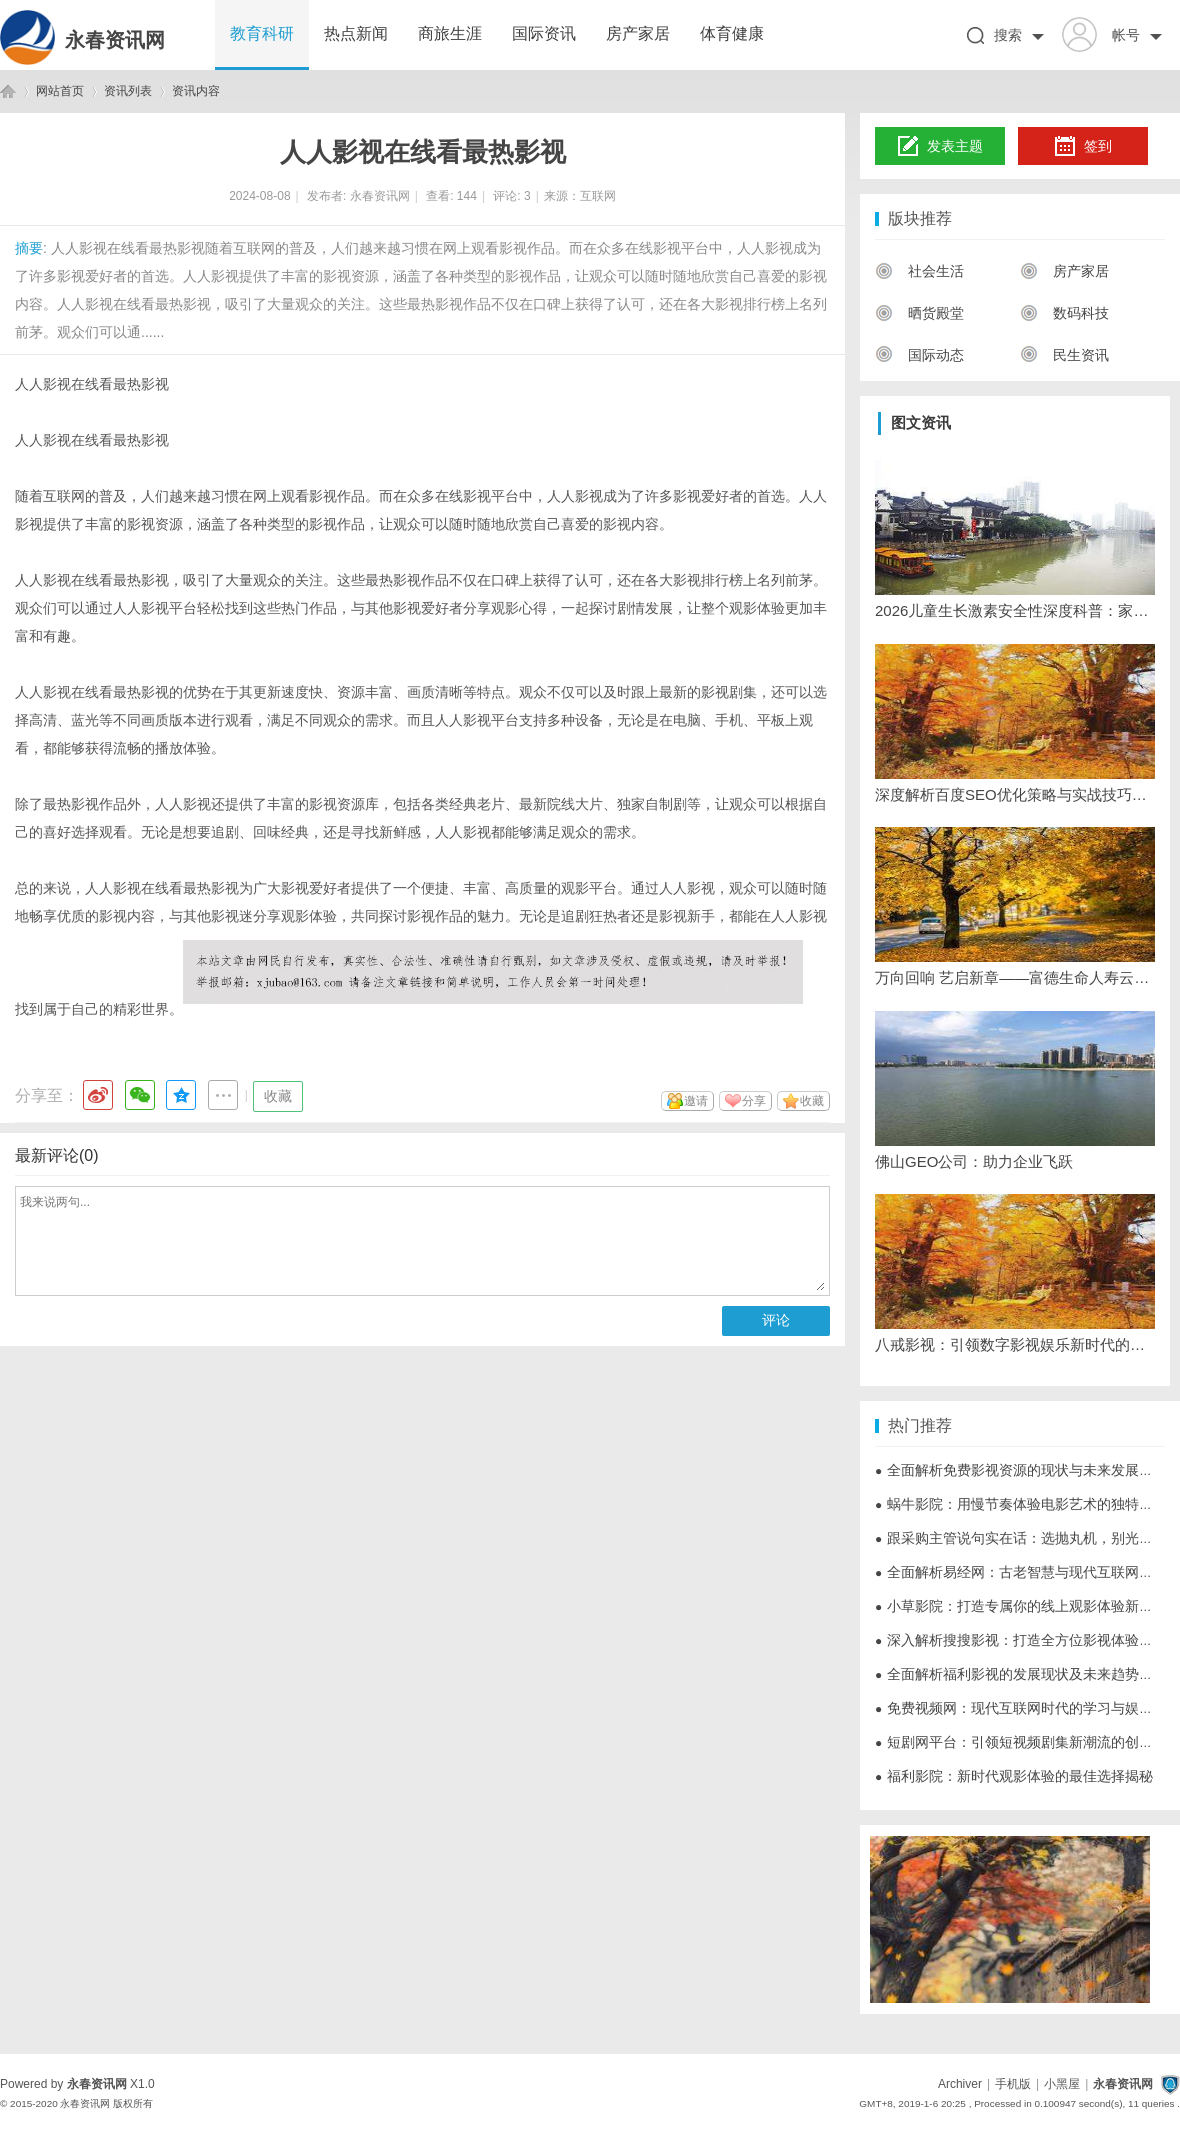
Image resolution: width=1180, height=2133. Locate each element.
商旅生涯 (450, 33)
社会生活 (919, 271)
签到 (1083, 147)
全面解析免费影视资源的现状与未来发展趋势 (1021, 1470)
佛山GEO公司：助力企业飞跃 (974, 1161)
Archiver (960, 2084)
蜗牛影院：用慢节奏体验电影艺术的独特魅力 (1021, 1504)
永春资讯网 (115, 40)
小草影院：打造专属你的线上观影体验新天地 (1021, 1606)
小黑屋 (1062, 2084)
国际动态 (919, 355)
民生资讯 (1064, 355)
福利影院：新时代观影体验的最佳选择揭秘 (1014, 1776)
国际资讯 (544, 33)
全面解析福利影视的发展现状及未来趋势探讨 (1021, 1674)
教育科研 (262, 33)
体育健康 (732, 33)
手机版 (1013, 2084)
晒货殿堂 (919, 313)
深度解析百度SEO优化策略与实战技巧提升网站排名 (1015, 794)
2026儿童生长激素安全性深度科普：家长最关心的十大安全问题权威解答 (1015, 610)
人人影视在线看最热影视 (92, 384)
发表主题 (940, 147)
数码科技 (1064, 313)
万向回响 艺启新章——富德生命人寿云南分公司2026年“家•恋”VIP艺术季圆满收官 (1015, 977)
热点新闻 (356, 33)
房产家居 (638, 33)
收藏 (278, 1096)
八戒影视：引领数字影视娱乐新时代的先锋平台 (1015, 1344)
